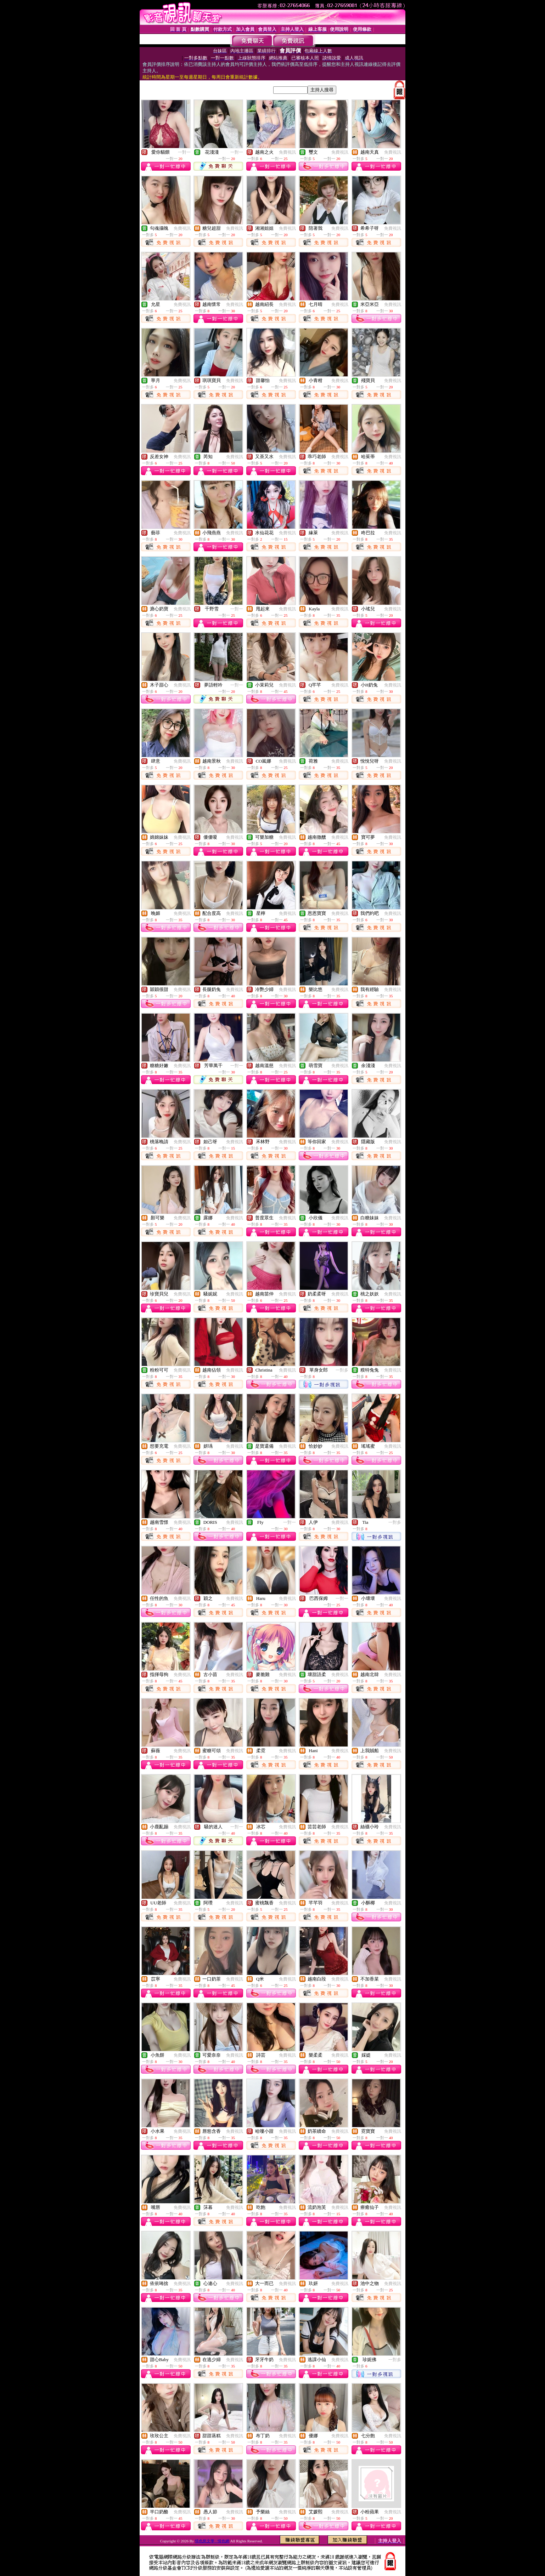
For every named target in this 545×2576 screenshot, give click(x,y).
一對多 (342, 1370)
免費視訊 (287, 152)
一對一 (184, 152)
